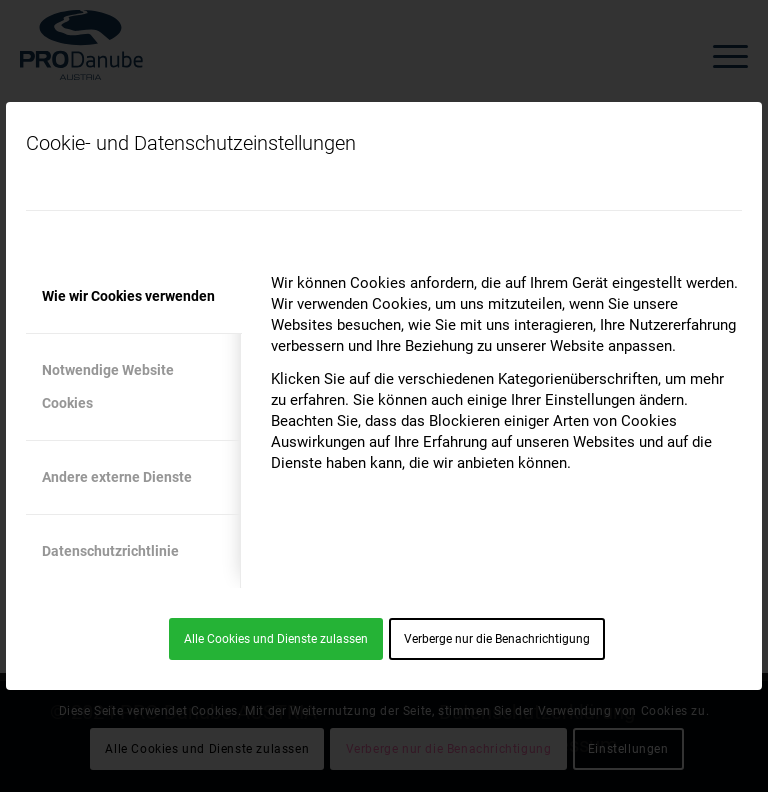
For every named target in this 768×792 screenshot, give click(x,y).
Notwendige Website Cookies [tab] (108, 386)
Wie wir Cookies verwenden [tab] (128, 296)
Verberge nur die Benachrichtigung (497, 639)
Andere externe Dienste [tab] (117, 477)
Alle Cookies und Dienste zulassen (276, 639)
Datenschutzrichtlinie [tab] (110, 551)
